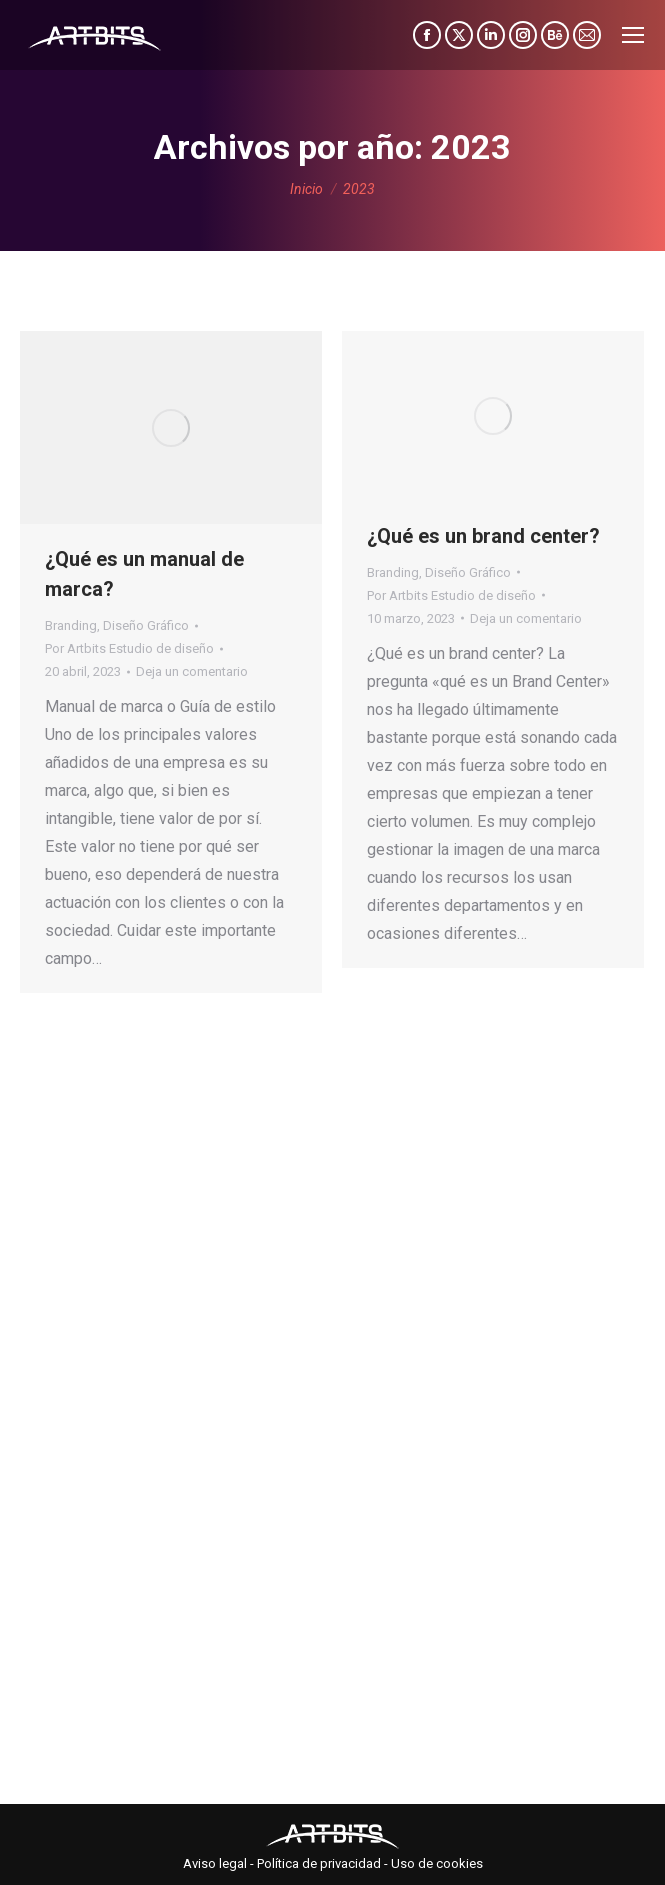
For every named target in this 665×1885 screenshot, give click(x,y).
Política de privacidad (319, 1863)
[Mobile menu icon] (633, 35)
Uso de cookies (437, 1863)
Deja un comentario (192, 671)
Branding (71, 625)
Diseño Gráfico (146, 625)
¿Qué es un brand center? (483, 536)
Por (129, 648)
